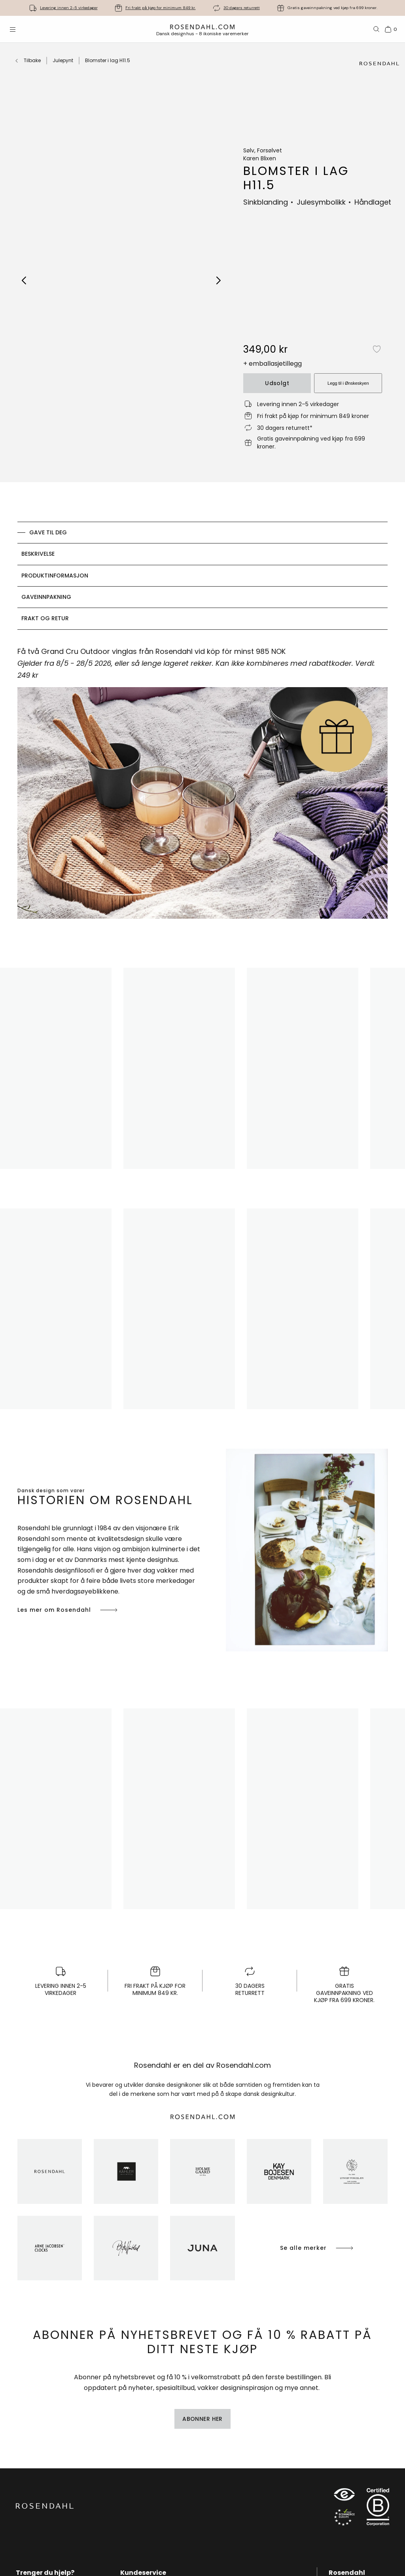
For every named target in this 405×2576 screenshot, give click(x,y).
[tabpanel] (202, 787)
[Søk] (376, 29)
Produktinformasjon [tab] (54, 575)
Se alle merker (317, 2248)
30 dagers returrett (241, 7)
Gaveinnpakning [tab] (46, 597)
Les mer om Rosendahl (68, 1610)
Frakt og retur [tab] (45, 618)
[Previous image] (24, 280)
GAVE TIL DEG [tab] (48, 532)
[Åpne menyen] (12, 29)
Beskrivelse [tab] (38, 554)
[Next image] (219, 280)
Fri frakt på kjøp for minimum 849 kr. (160, 7)
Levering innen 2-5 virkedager (69, 7)
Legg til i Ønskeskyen (348, 383)
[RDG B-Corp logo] (378, 2508)
